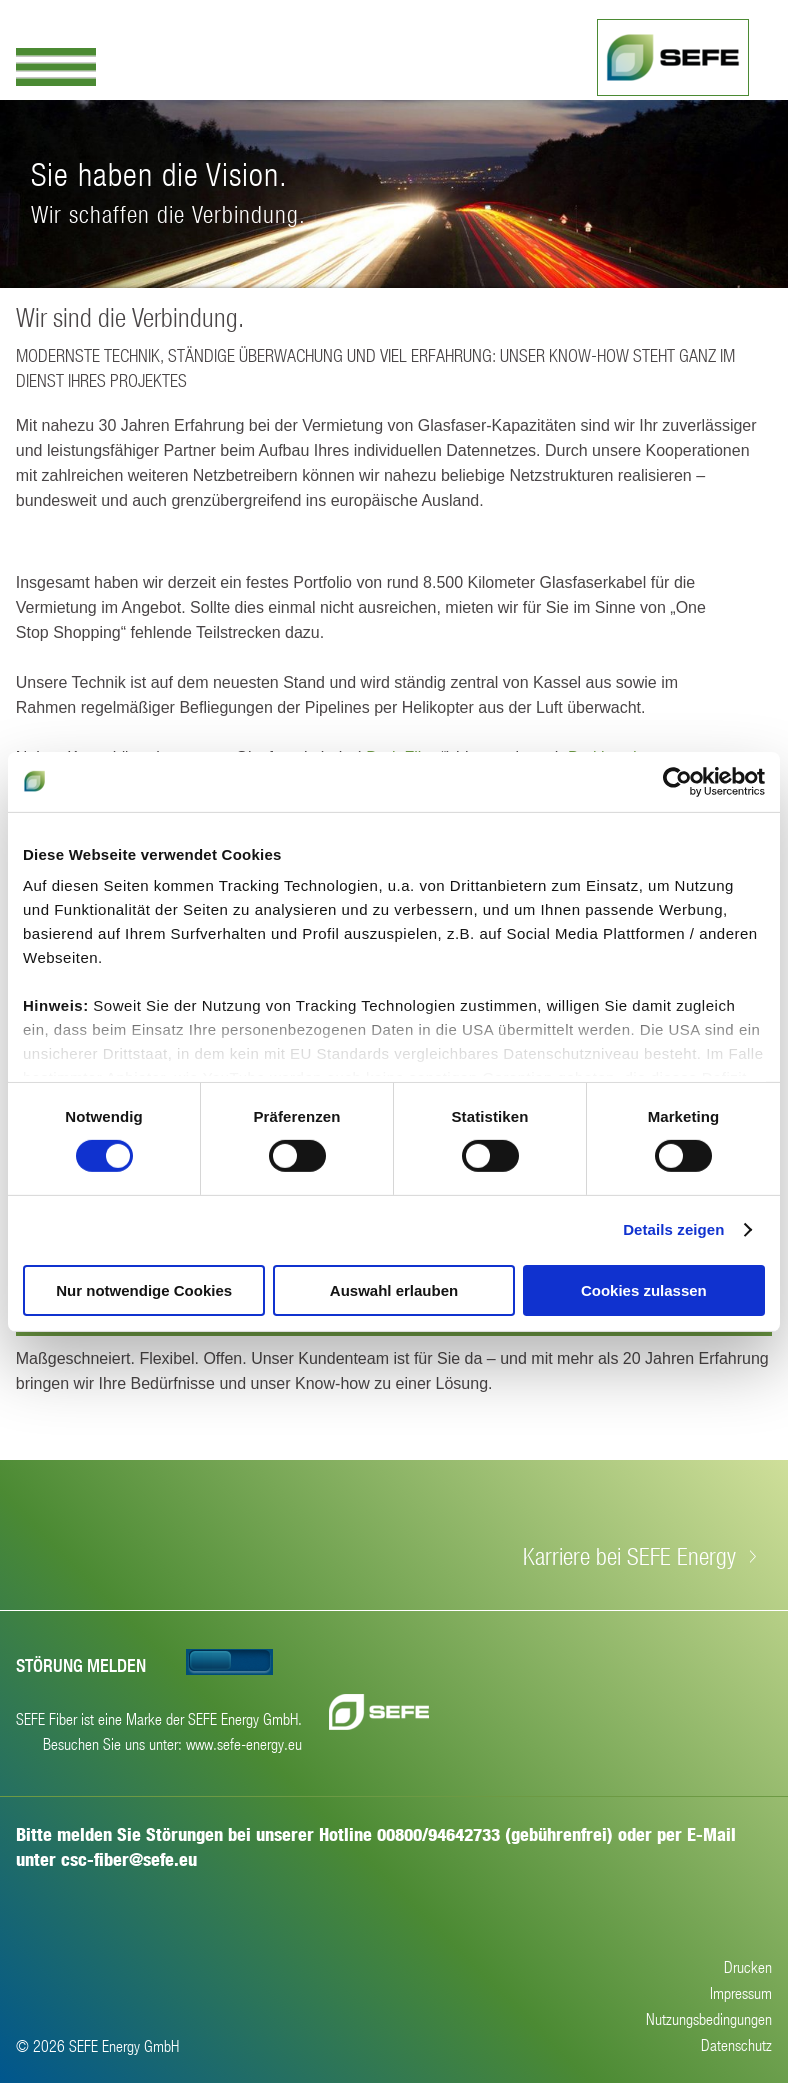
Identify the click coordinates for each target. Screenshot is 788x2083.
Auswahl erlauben (394, 1290)
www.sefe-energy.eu (244, 1743)
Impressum (741, 1992)
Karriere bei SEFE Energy (629, 1556)
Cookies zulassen (644, 1290)
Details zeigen (673, 1229)
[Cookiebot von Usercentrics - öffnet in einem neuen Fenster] (677, 781)
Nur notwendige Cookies (144, 1290)
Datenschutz (736, 2044)
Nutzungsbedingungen (709, 2018)
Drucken (748, 1966)
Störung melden (81, 1665)
